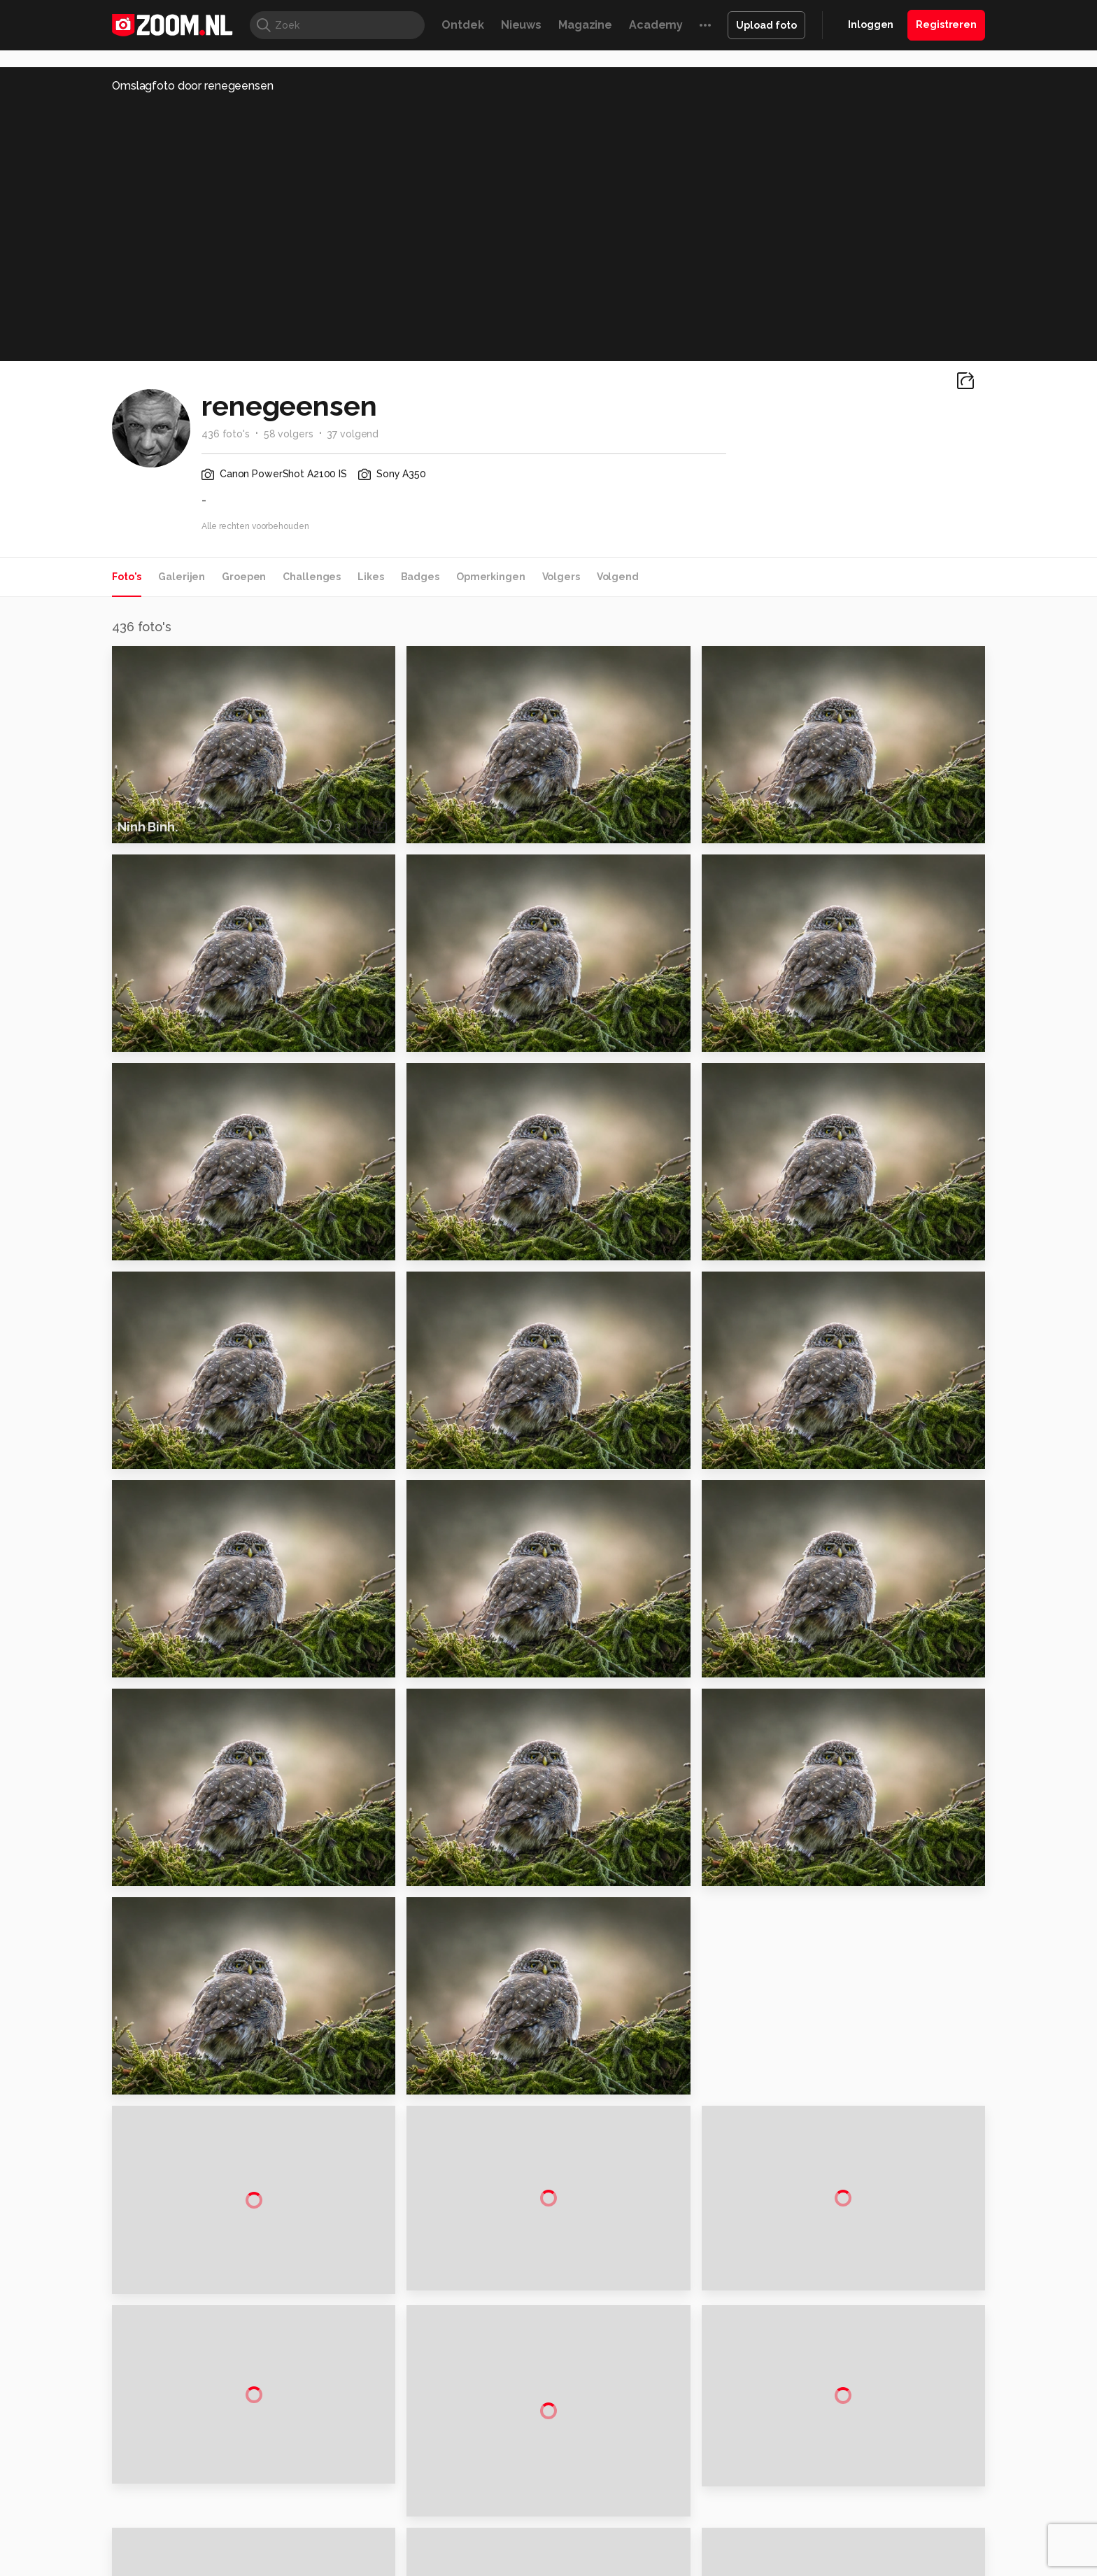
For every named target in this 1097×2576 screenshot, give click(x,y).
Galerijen (181, 576)
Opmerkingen (490, 576)
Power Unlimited (895, 2564)
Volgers (561, 576)
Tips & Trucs (425, 2564)
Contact (840, 2521)
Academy (656, 24)
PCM (295, 2564)
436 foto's (225, 433)
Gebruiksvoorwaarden (872, 2446)
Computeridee (245, 2564)
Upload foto (766, 25)
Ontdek (462, 24)
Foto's (126, 576)
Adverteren (848, 2396)
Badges (420, 576)
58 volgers (288, 433)
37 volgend (352, 433)
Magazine (585, 24)
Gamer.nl (757, 2564)
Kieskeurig (181, 2564)
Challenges (312, 576)
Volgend (618, 576)
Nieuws (521, 24)
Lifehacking (650, 2564)
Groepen (244, 576)
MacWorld (595, 2564)
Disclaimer (845, 2421)
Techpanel (706, 2564)
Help (832, 2496)
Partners (841, 2471)
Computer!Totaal (350, 2564)
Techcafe (544, 2564)
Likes (370, 576)
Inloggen (870, 24)
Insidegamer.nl (817, 2564)
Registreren (946, 24)
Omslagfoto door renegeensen (193, 85)
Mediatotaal (488, 2564)
